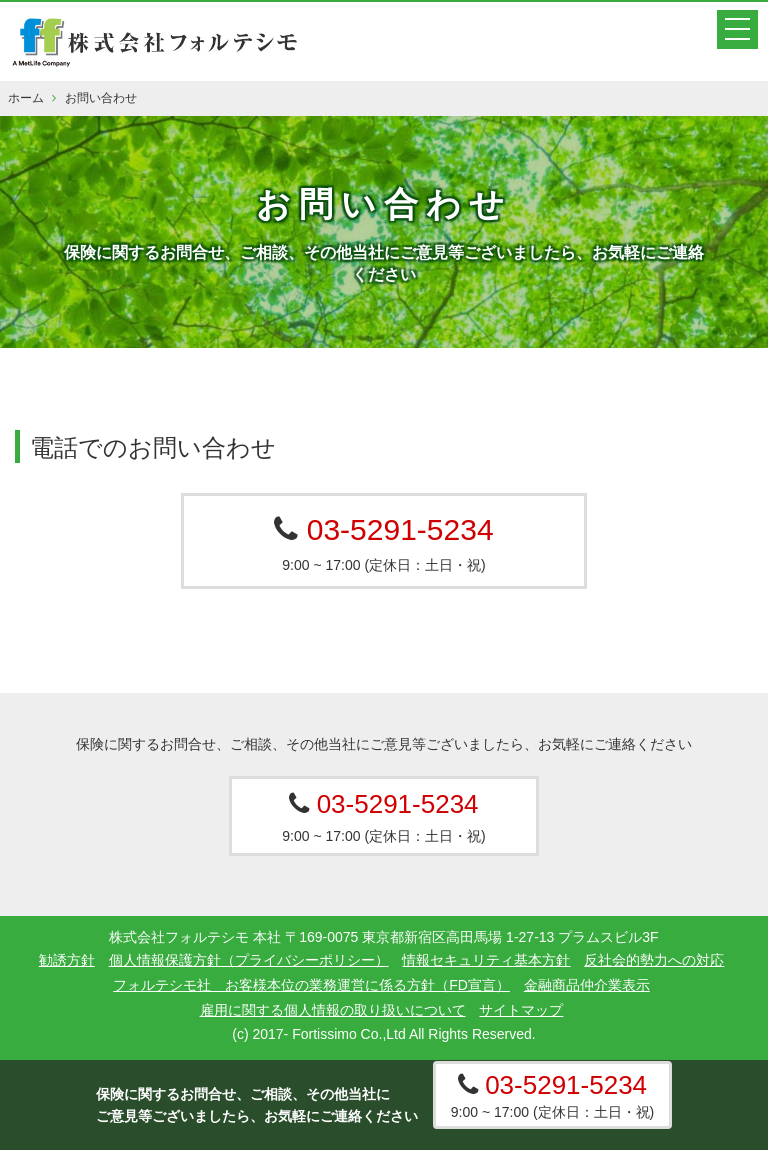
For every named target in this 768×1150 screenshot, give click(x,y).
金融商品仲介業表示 (587, 985)
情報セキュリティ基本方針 (486, 960)
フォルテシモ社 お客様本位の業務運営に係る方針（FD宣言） (311, 985)
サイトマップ (521, 1010)
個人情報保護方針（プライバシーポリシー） (249, 960)
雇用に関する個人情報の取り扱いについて (333, 1010)
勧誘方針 (67, 960)
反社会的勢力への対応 (654, 960)
